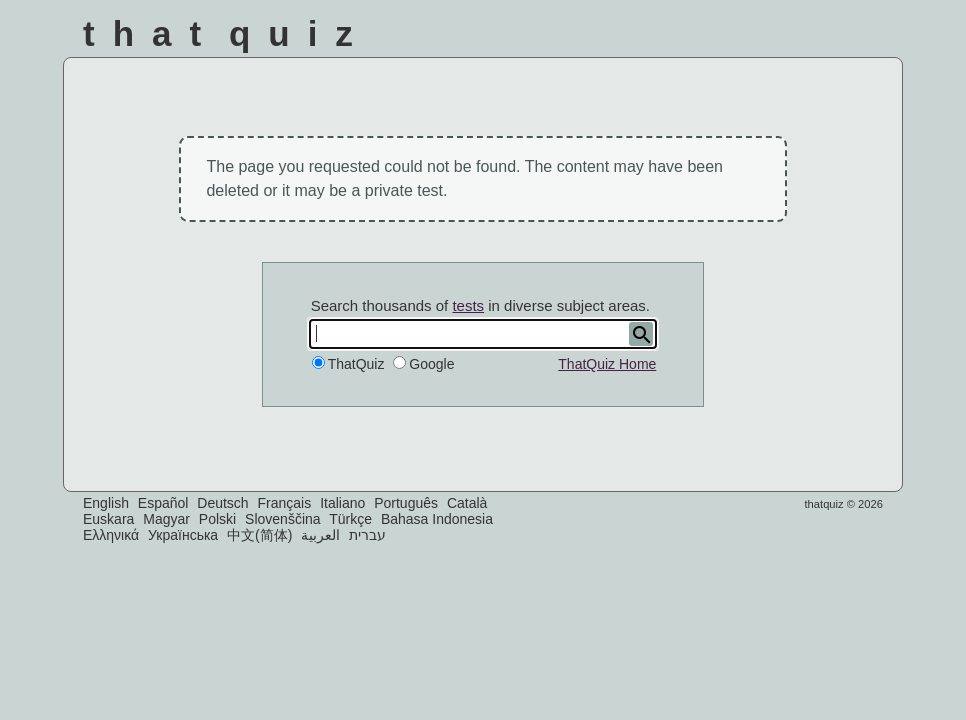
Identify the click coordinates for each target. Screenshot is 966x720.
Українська (183, 535)
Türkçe (350, 519)
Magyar (166, 519)
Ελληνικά (111, 535)
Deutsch (222, 503)
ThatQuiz (356, 364)
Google (431, 364)
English (106, 503)
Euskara (108, 519)
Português (406, 503)
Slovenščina (283, 519)
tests (468, 305)
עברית (367, 535)
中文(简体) (259, 535)
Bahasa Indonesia (437, 519)
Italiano (342, 503)
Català (467, 503)
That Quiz (227, 33)
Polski (217, 519)
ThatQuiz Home (607, 364)
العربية (320, 535)
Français (285, 503)
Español (163, 503)
